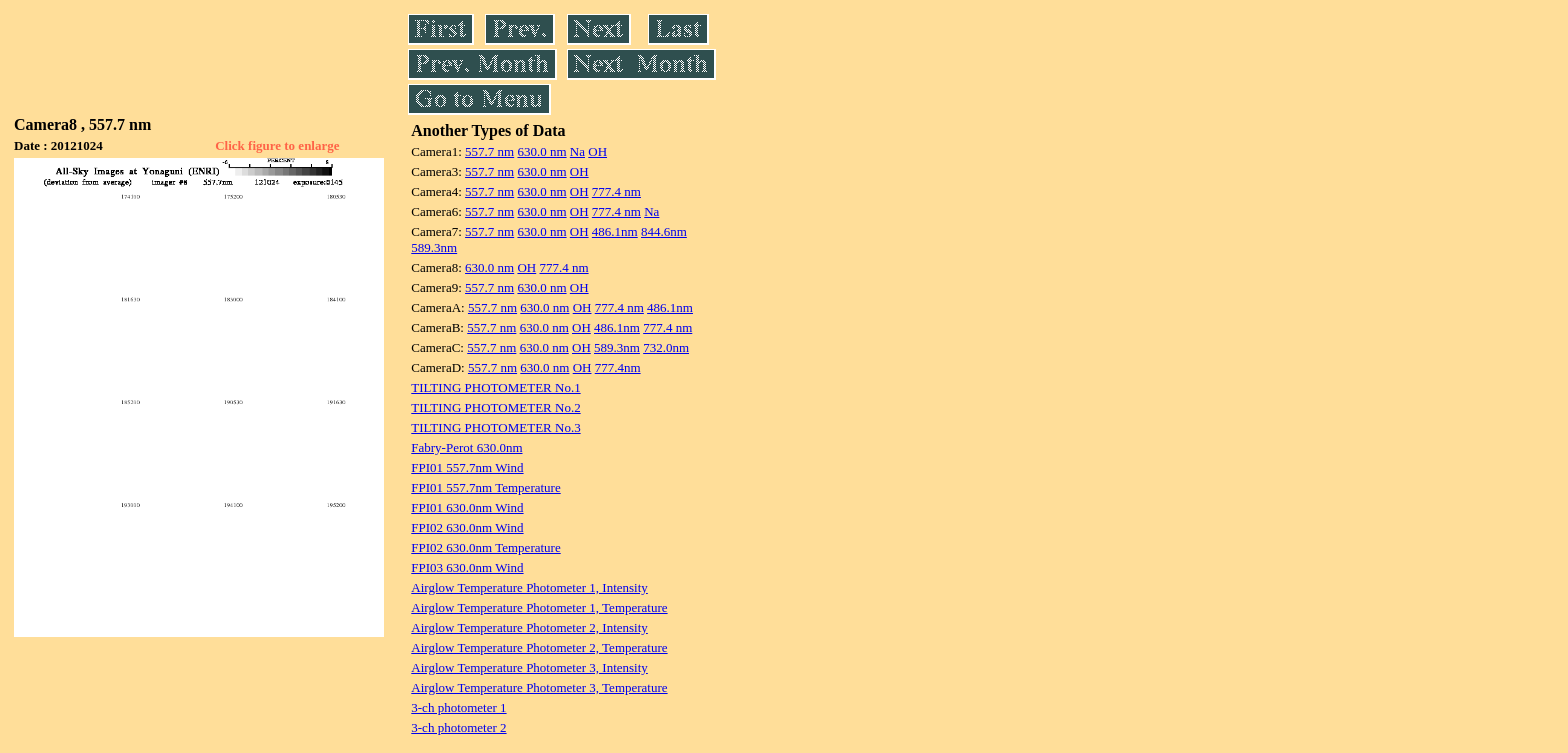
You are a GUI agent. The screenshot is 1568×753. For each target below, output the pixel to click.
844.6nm (664, 231)
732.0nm (666, 347)
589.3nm (434, 247)
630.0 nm (541, 151)
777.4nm (618, 367)
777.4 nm (616, 191)
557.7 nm (489, 151)
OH (597, 151)
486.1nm (615, 231)
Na (577, 151)
